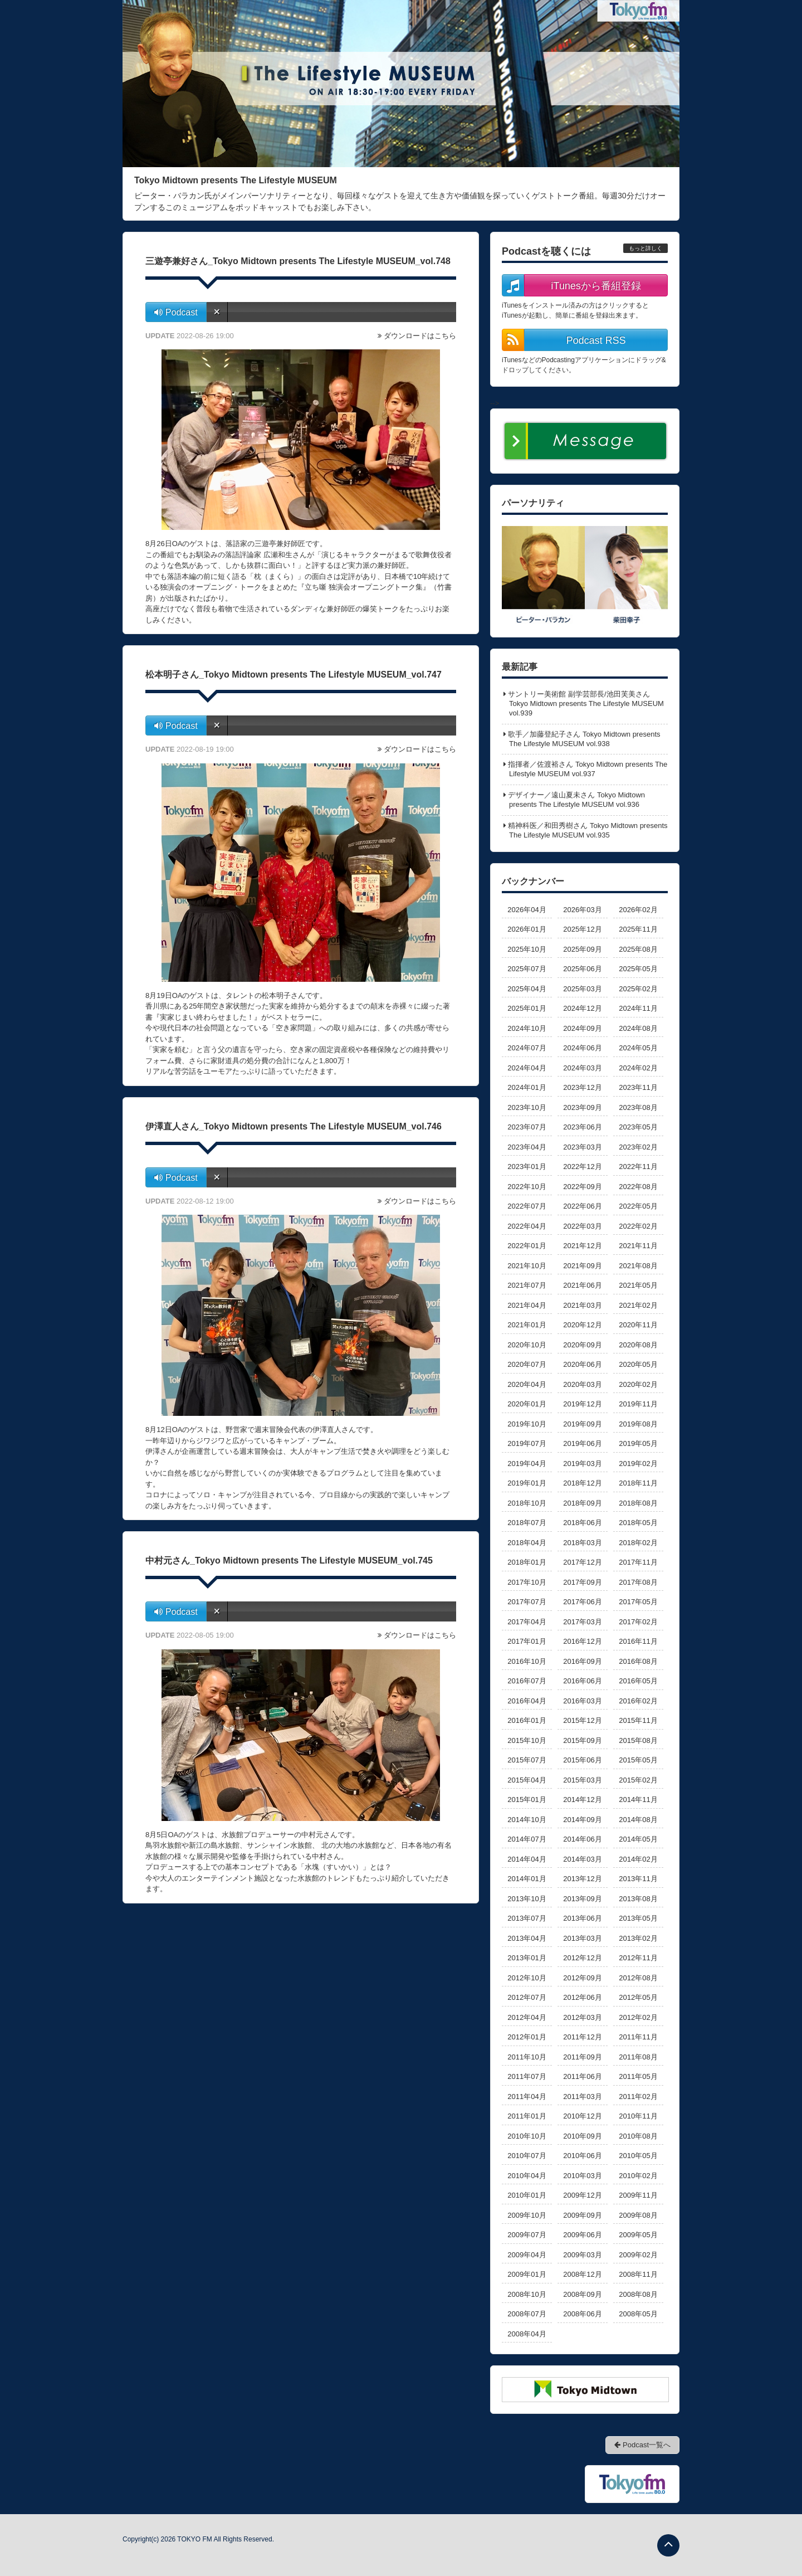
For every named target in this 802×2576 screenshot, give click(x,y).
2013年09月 (582, 1899)
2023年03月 (582, 1147)
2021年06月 (582, 1285)
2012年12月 (582, 1958)
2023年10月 (526, 1107)
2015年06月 (582, 1760)
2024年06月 (582, 1048)
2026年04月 (526, 909)
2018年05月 (638, 1522)
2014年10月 (526, 1819)
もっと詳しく (645, 248)
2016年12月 (582, 1641)
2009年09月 (582, 2215)
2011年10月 (526, 2057)
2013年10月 (526, 1899)
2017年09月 (582, 1582)
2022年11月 (638, 1166)
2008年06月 (582, 2314)
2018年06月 (582, 1522)
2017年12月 (582, 1562)
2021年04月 (526, 1305)
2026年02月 (638, 909)
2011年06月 (582, 2076)
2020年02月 (638, 1384)
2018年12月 (582, 1483)
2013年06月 (582, 1918)
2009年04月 (526, 2255)
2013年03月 (582, 1938)
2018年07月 (526, 1522)
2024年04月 (526, 1068)
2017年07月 (526, 1602)
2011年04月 (526, 2096)
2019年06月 (582, 1443)
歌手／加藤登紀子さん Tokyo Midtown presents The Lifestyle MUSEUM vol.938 (584, 739)
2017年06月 (582, 1602)
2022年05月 (638, 1206)
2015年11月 (638, 1720)
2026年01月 (526, 929)
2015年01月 (526, 1799)
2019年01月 (526, 1483)
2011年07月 (526, 2076)
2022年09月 (582, 1186)
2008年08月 (638, 2294)
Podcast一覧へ (642, 2445)
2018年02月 (638, 1542)
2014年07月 (526, 1839)
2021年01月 (526, 1325)
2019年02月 (638, 1463)
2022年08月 (638, 1186)
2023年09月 (582, 1107)
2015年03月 (582, 1780)
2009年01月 (526, 2274)
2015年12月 (582, 1720)
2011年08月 (638, 2057)
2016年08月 (638, 1661)
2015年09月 (582, 1740)
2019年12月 (582, 1404)
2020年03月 (582, 1384)
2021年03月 (582, 1305)
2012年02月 (638, 2017)
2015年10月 (526, 1740)
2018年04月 (526, 1542)
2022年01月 (526, 1245)
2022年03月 (582, 1226)
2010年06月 (582, 2155)
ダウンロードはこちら (420, 336)
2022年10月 (526, 1186)
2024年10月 (526, 1028)
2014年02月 (638, 1859)
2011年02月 (638, 2096)
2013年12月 (582, 1878)
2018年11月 (638, 1483)
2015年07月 (526, 1760)
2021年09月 (582, 1266)
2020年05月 (638, 1364)
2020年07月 (526, 1364)
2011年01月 (526, 2116)
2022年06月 (582, 1206)
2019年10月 (526, 1424)
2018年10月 (526, 1503)
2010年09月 (582, 2136)
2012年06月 (582, 1997)
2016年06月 (582, 1681)
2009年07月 (526, 2235)
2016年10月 (526, 1661)
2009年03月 (582, 2255)
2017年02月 (638, 1622)
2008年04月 (526, 2334)
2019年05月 (638, 1443)
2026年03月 (582, 909)
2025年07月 (526, 969)
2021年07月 (526, 1285)
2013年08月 (638, 1899)
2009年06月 (582, 2235)
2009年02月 (638, 2255)
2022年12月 (582, 1166)
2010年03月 (582, 2175)
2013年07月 (526, 1918)
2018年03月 (582, 1542)
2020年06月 (582, 1364)
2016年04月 (526, 1701)
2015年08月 (638, 1740)
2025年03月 (582, 989)
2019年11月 (638, 1404)
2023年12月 (582, 1087)
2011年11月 (638, 2037)
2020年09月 (582, 1345)
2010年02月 (638, 2175)
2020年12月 (582, 1325)
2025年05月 (638, 969)
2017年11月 (638, 1562)
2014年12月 (582, 1799)
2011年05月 (638, 2076)
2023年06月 (582, 1127)
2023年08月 (638, 1107)
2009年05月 (638, 2235)
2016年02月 (638, 1701)
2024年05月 (638, 1048)
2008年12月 (582, 2274)
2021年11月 (638, 1245)
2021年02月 (638, 1305)
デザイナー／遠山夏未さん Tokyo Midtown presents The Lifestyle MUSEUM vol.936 (576, 800)
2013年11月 (638, 1878)
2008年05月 (638, 2314)
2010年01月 (526, 2195)
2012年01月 (526, 2037)
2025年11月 (638, 929)
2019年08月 (638, 1424)
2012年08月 (638, 1978)
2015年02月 (638, 1780)
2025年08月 (638, 949)
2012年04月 (526, 2017)
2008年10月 (526, 2294)
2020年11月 (638, 1325)
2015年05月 (638, 1760)
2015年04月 (526, 1780)
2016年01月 (526, 1720)
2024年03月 (582, 1068)
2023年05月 (638, 1127)
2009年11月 (638, 2195)
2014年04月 (526, 1859)
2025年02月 (638, 989)
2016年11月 (638, 1641)
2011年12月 (582, 2037)
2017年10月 (526, 1582)
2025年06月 (582, 969)
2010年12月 (582, 2116)
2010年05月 (638, 2155)
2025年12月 (582, 929)
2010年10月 (526, 2136)
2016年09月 (582, 1661)
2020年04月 (526, 1384)
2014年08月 (638, 1819)
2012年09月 (582, 1978)
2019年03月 (582, 1463)
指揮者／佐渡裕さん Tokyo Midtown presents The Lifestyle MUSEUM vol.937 (587, 769)
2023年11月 (638, 1087)
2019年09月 (582, 1424)
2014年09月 (582, 1819)
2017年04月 (526, 1622)
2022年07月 (526, 1206)
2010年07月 (526, 2155)
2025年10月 (526, 949)
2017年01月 (526, 1641)
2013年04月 (526, 1938)
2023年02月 (638, 1147)
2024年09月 (582, 1028)
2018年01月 (526, 1562)
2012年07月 (526, 1997)
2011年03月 (582, 2096)
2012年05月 (638, 1997)
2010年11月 (638, 2116)
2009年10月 (526, 2215)
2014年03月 (582, 1859)
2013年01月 (526, 1958)
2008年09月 (582, 2294)
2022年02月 (638, 1226)
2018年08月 (638, 1503)
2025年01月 (526, 1008)
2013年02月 (638, 1938)
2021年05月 (638, 1285)
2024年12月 (582, 1008)
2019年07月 (526, 1443)
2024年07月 (526, 1048)
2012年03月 (582, 2017)
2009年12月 (582, 2195)
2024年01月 (526, 1087)
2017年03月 (582, 1622)
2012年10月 (526, 1978)
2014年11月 (638, 1799)
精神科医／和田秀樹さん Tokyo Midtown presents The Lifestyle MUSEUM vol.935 (587, 830)
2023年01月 (526, 1166)
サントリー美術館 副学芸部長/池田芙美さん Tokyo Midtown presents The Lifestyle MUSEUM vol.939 (585, 703)
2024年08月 (638, 1028)
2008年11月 (638, 2274)
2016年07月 (526, 1681)
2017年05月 (638, 1602)
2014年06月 (582, 1839)
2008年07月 (526, 2314)
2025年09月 (582, 949)
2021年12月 (582, 1245)
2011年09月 (582, 2057)
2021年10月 (526, 1266)
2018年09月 (582, 1503)
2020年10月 (526, 1345)
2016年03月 (582, 1701)
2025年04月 (526, 989)
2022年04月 (526, 1226)
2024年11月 (638, 1008)
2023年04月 (526, 1147)
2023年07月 (526, 1127)
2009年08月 (638, 2215)
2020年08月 (638, 1345)
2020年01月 (526, 1404)
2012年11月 (638, 1958)
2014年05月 (638, 1839)
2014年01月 (526, 1878)
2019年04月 (526, 1463)
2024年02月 (638, 1068)
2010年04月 (526, 2175)
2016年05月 (638, 1681)
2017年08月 (638, 1582)
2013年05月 (638, 1918)
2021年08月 (638, 1266)
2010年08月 (638, 2136)
